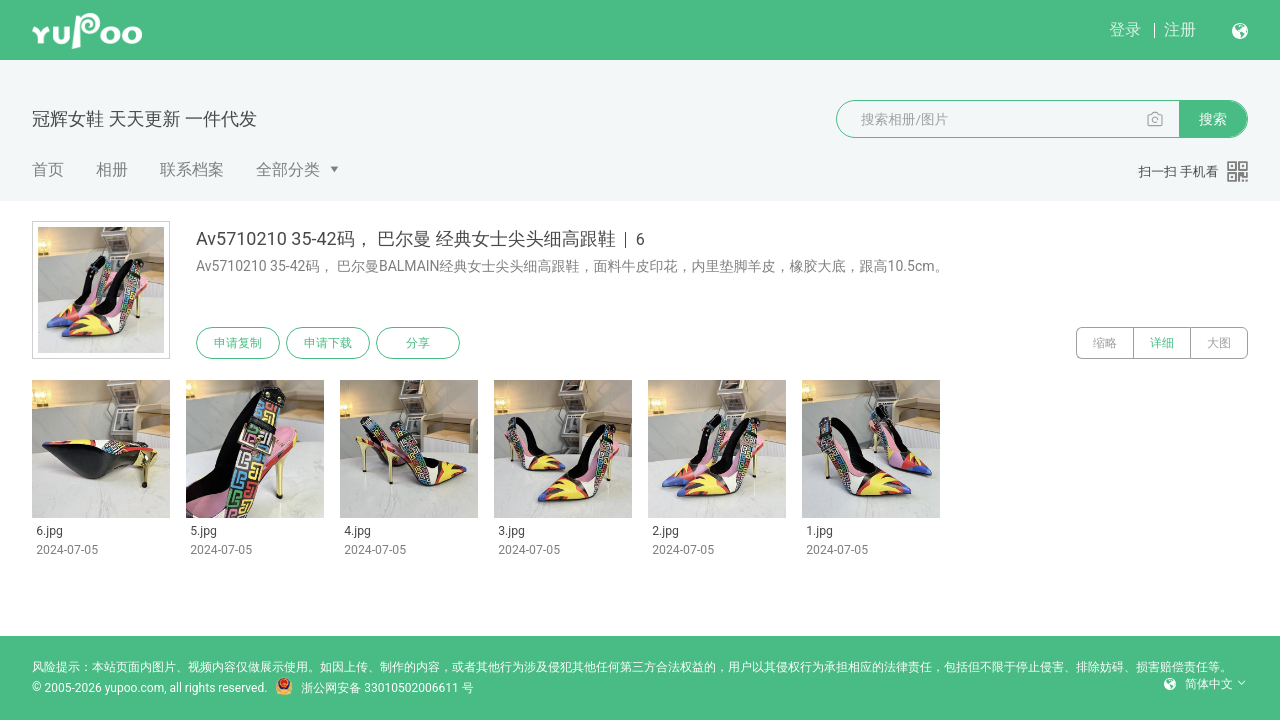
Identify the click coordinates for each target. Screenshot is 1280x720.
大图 (1219, 343)
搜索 (1213, 119)
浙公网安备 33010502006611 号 (374, 688)
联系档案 (192, 169)
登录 (1125, 29)
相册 (112, 169)
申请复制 (238, 343)
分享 (418, 343)
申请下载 (328, 343)
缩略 (1105, 343)
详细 (1162, 343)
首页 (48, 169)
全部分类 (288, 169)
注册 (1180, 29)
